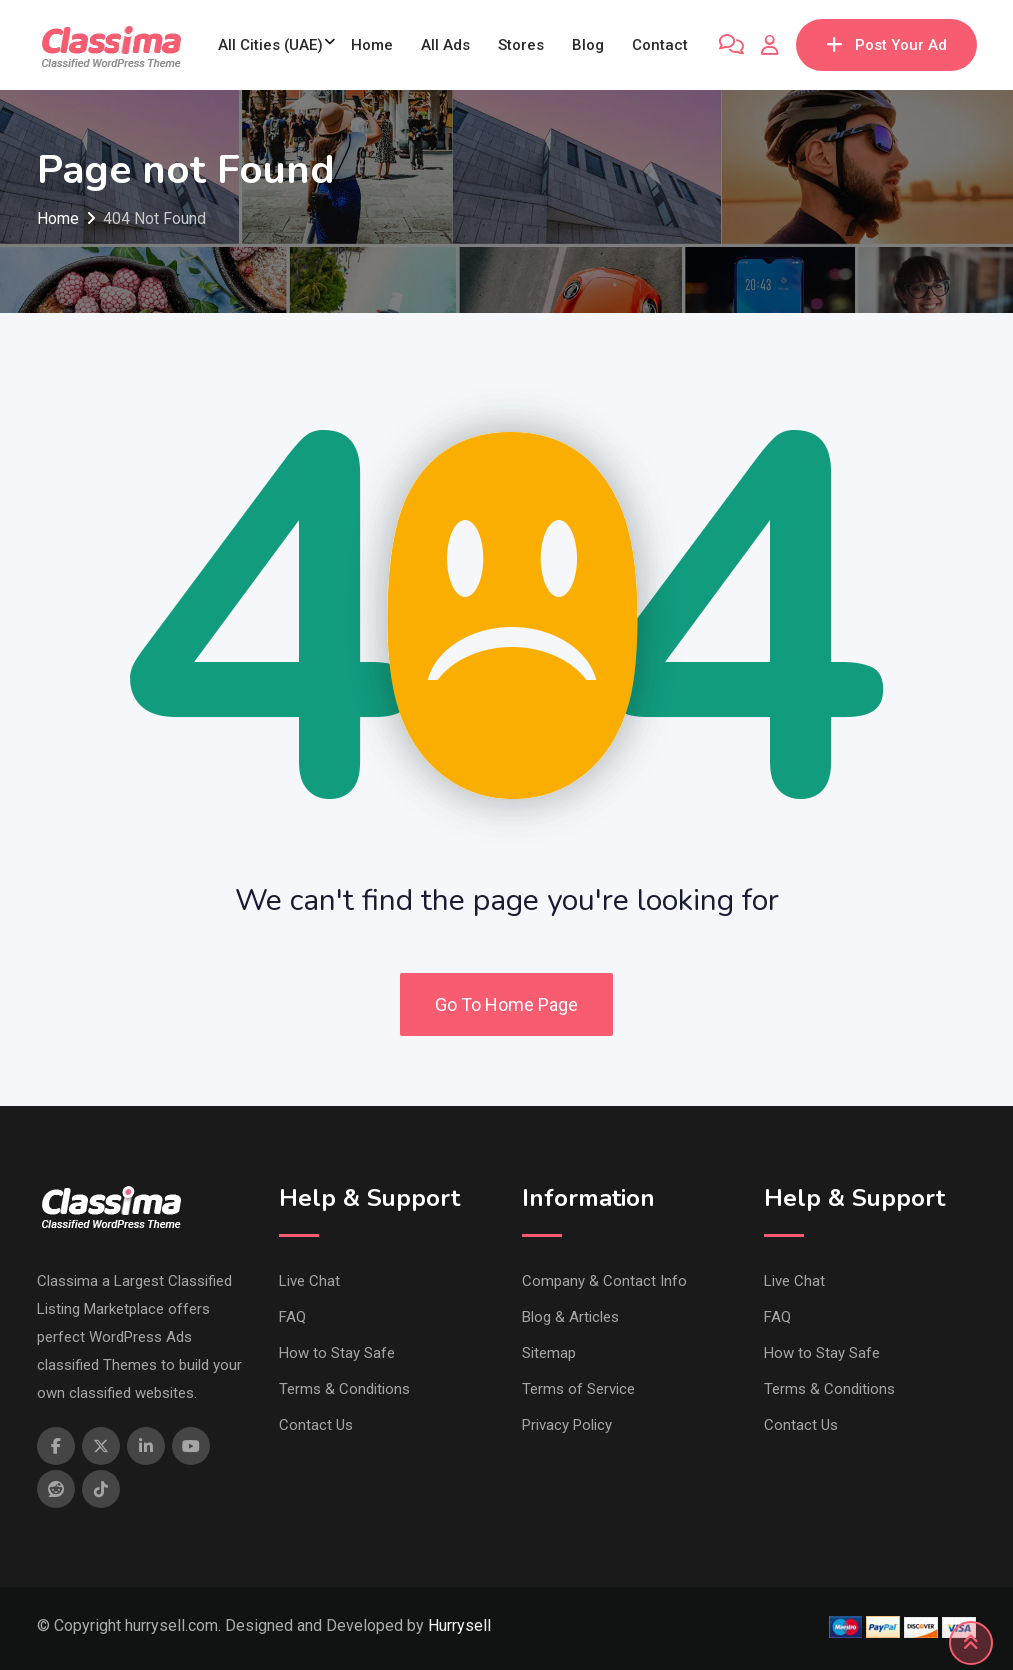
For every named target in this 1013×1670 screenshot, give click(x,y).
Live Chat (309, 1281)
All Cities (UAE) (270, 45)
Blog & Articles (570, 1317)
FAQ (292, 1317)
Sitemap (549, 1353)
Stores (521, 45)
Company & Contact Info (604, 1281)
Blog (588, 45)
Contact (660, 45)
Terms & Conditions (344, 1389)
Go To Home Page (506, 1004)
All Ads (445, 45)
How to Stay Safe (337, 1353)
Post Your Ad (886, 45)
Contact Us (316, 1425)
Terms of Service (578, 1389)
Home (372, 45)
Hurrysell (459, 1625)
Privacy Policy (567, 1425)
